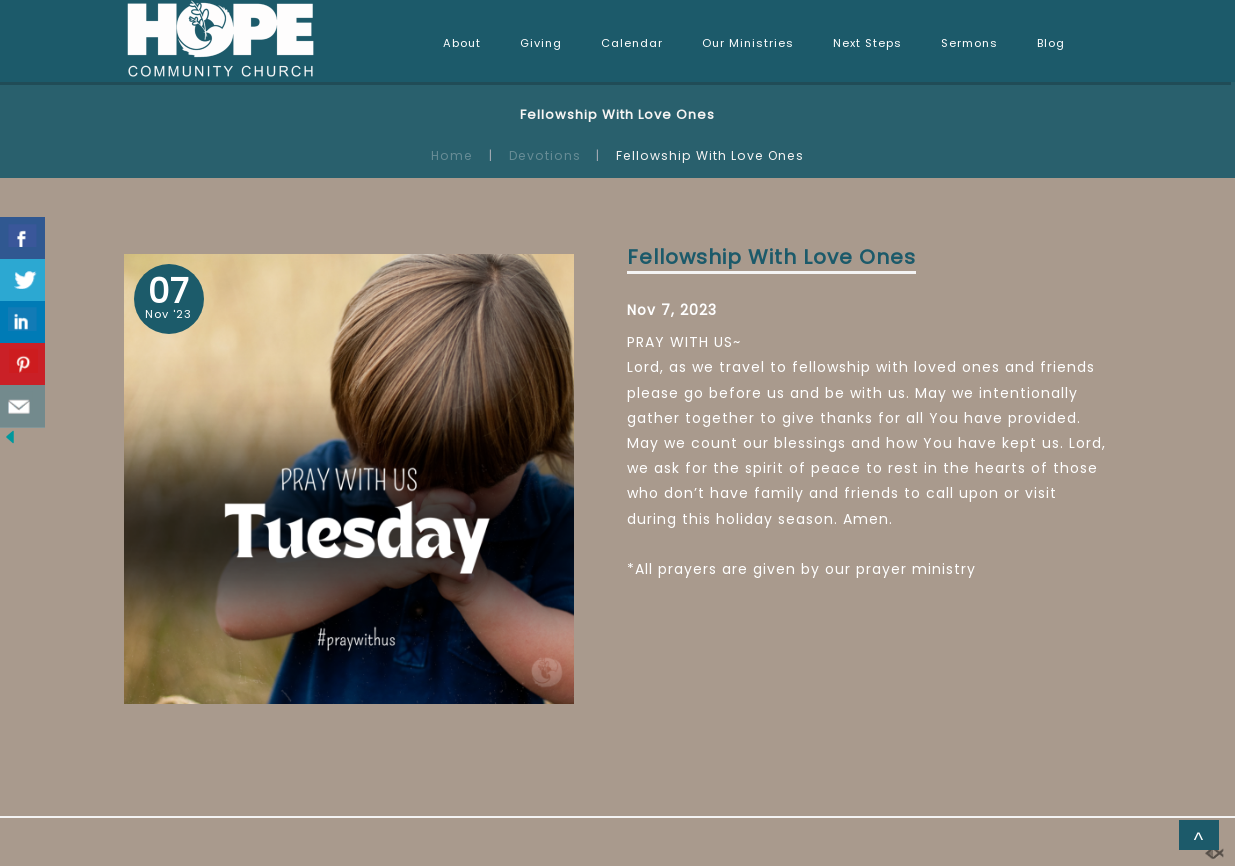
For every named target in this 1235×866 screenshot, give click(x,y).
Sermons (969, 43)
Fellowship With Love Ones (771, 257)
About (462, 43)
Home (452, 155)
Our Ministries (748, 43)
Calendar (632, 43)
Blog (1051, 43)
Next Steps (867, 43)
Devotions (545, 155)
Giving (541, 43)
